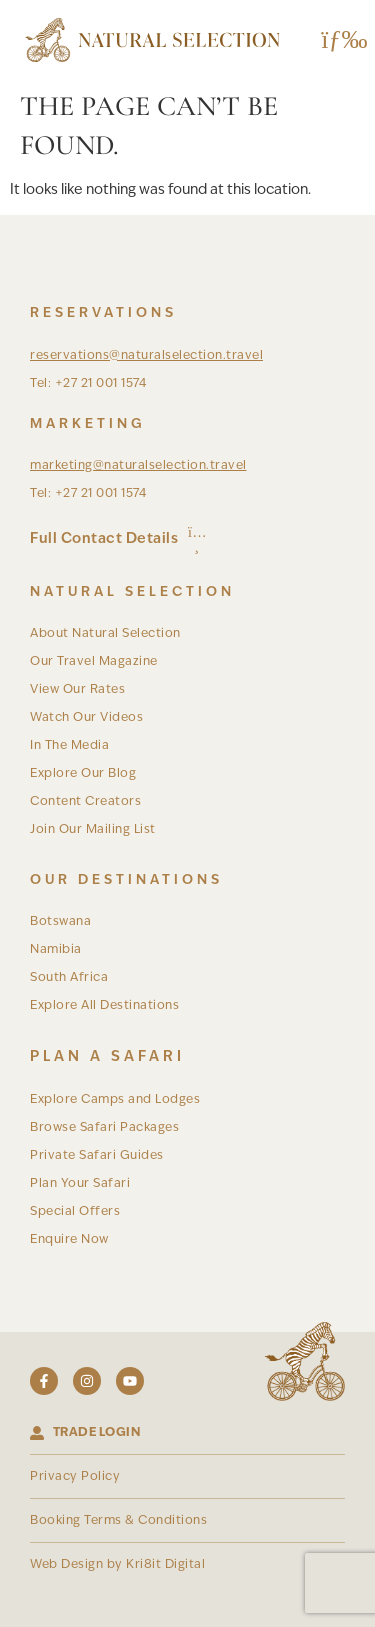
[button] (337, 40)
